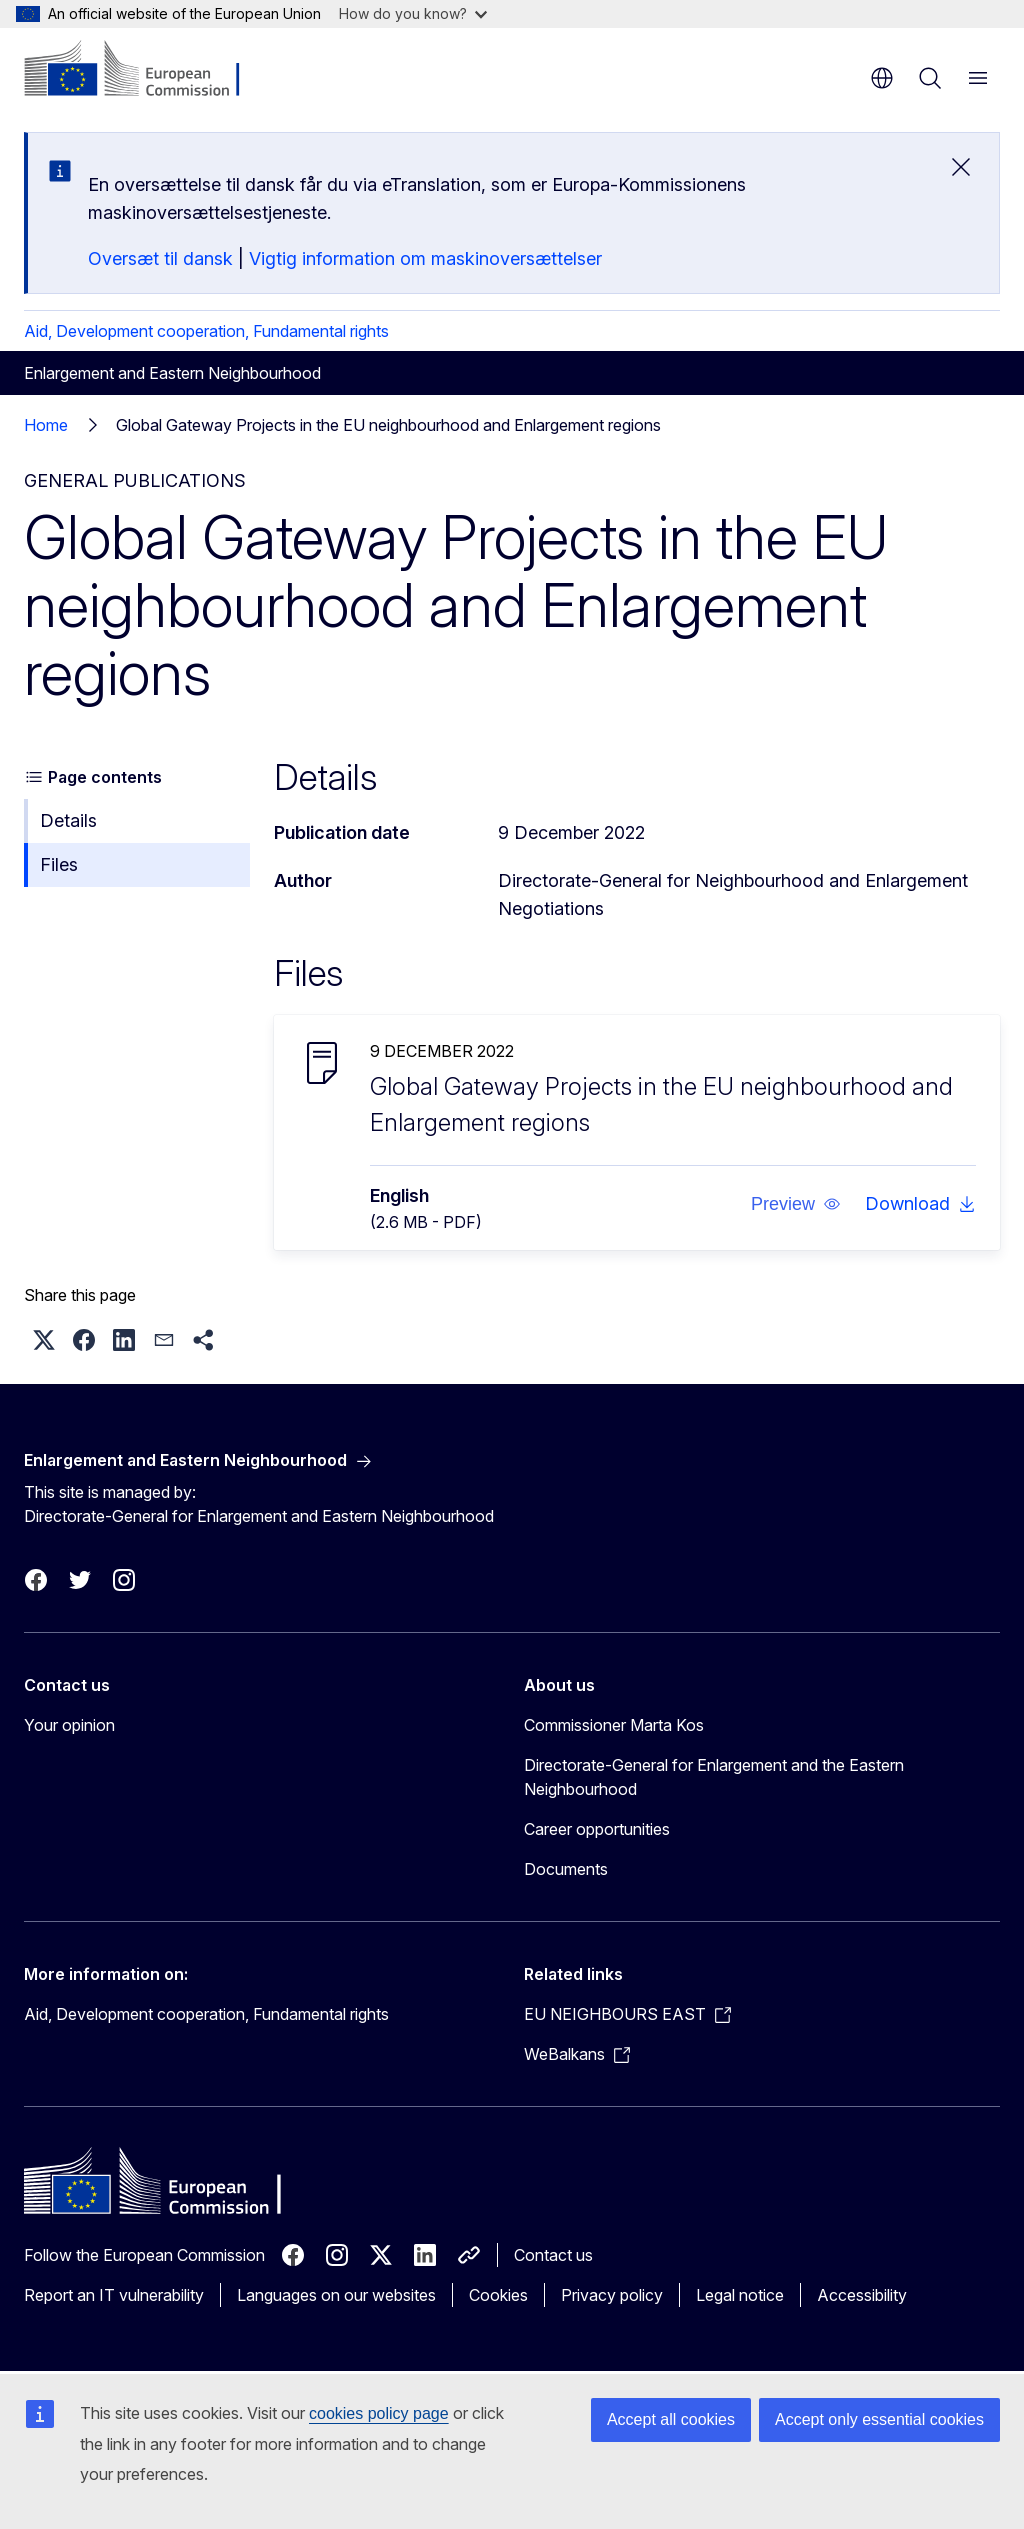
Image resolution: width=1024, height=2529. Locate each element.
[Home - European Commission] (145, 70)
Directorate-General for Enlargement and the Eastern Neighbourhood (714, 1777)
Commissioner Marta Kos (614, 1725)
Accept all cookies (671, 2419)
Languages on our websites (336, 2295)
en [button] (882, 78)
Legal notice (740, 2295)
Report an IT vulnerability (114, 2295)
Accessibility (862, 2295)
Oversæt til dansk (160, 258)
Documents (566, 1869)
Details (68, 820)
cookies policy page (379, 2413)
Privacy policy (612, 2295)
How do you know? (413, 13)
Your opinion (69, 1725)
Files (59, 864)
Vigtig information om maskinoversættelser (425, 258)
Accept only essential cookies (879, 2419)
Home (46, 425)
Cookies (498, 2295)
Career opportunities (597, 1829)
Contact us (553, 2255)
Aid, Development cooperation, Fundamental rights (206, 331)
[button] (796, 1204)
